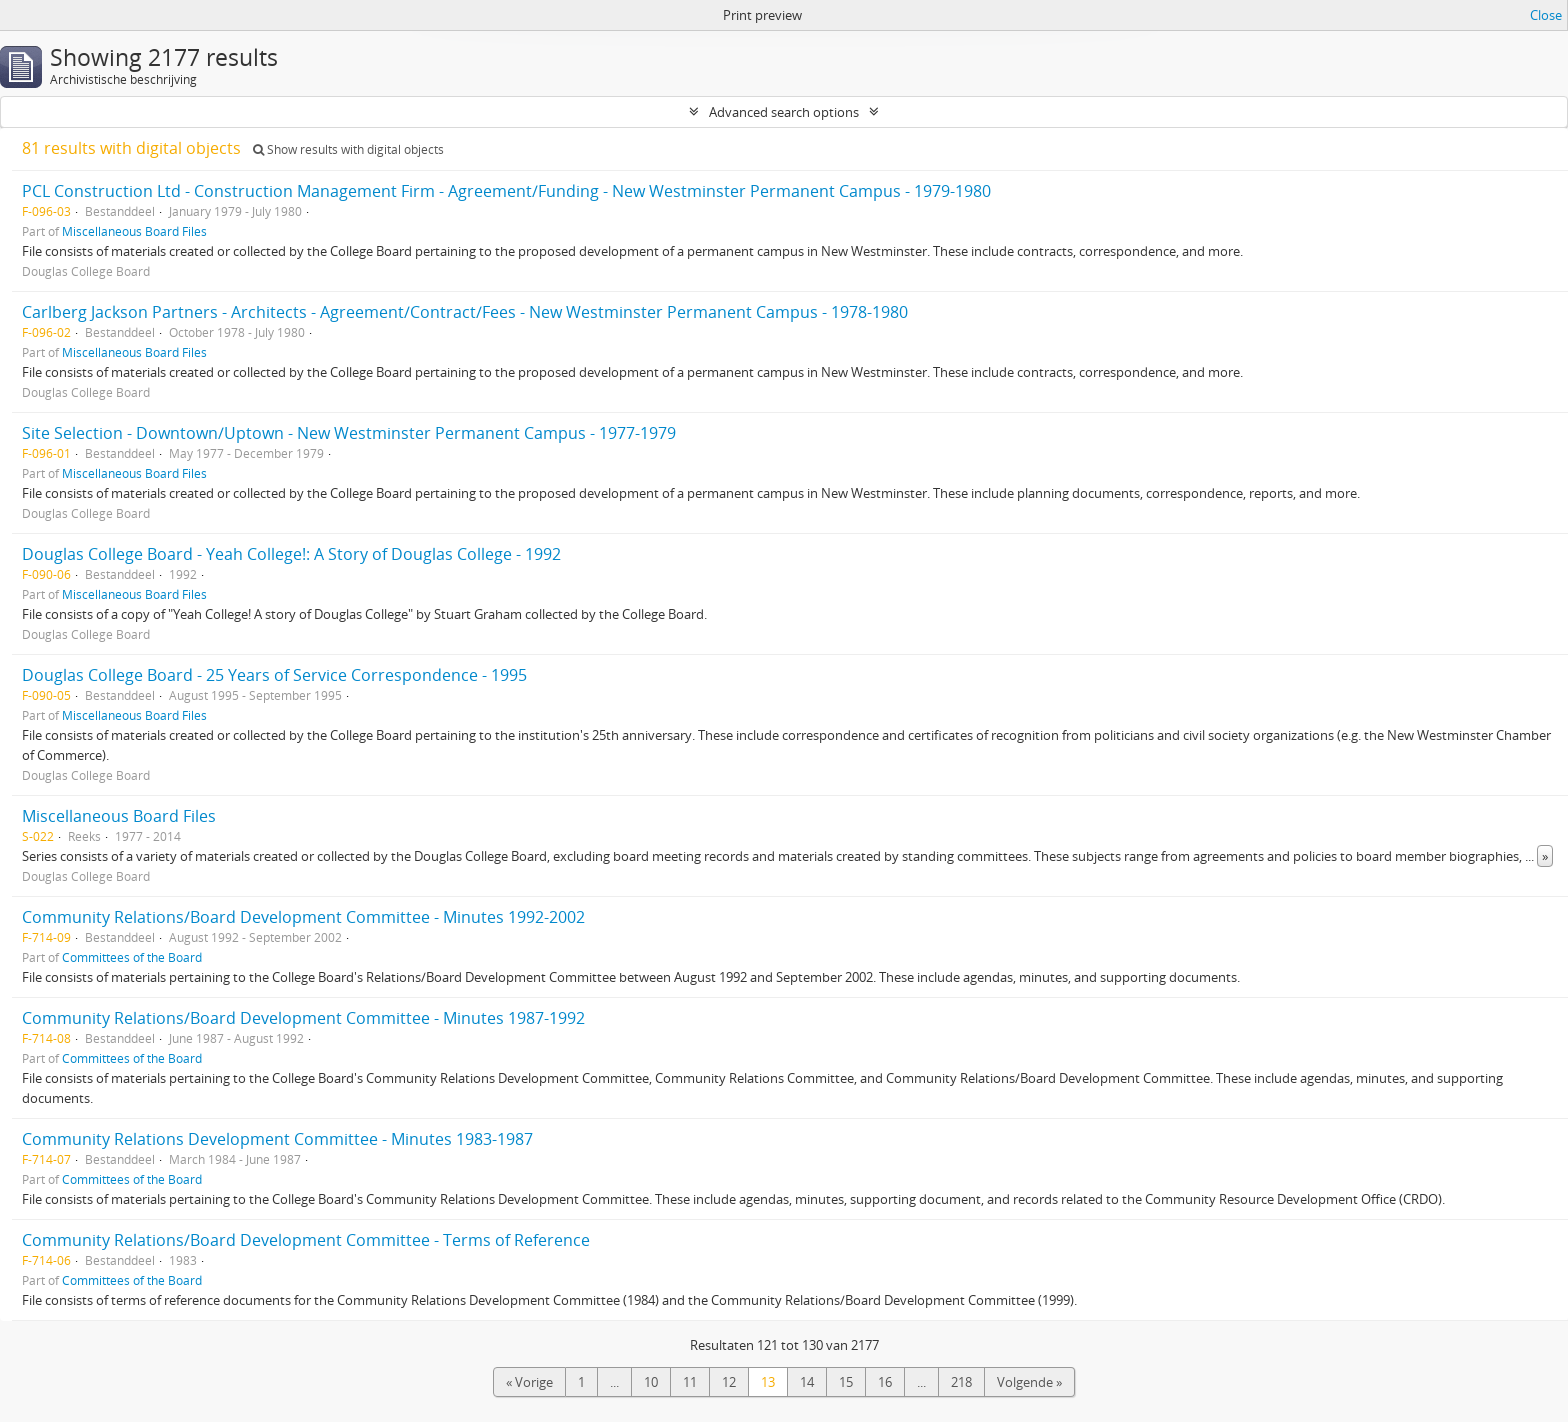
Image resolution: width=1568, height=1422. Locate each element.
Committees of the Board (132, 957)
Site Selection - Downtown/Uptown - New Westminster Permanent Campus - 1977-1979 (349, 433)
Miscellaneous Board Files (134, 231)
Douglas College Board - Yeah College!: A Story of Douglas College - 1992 (291, 554)
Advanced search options (784, 112)
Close (1546, 15)
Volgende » (1029, 1382)
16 (885, 1382)
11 (690, 1382)
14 (807, 1382)
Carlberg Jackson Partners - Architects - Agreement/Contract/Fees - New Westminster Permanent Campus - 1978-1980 (465, 312)
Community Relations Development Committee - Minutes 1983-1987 (277, 1139)
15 (846, 1382)
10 (651, 1382)
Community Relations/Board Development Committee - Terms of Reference (306, 1240)
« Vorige (529, 1382)
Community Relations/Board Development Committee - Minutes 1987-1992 (303, 1018)
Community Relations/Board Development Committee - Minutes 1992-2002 (303, 917)
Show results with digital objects (348, 149)
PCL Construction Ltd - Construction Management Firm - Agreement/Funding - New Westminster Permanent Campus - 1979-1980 (506, 191)
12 (729, 1382)
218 (961, 1382)
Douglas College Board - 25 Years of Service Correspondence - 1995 (274, 675)
